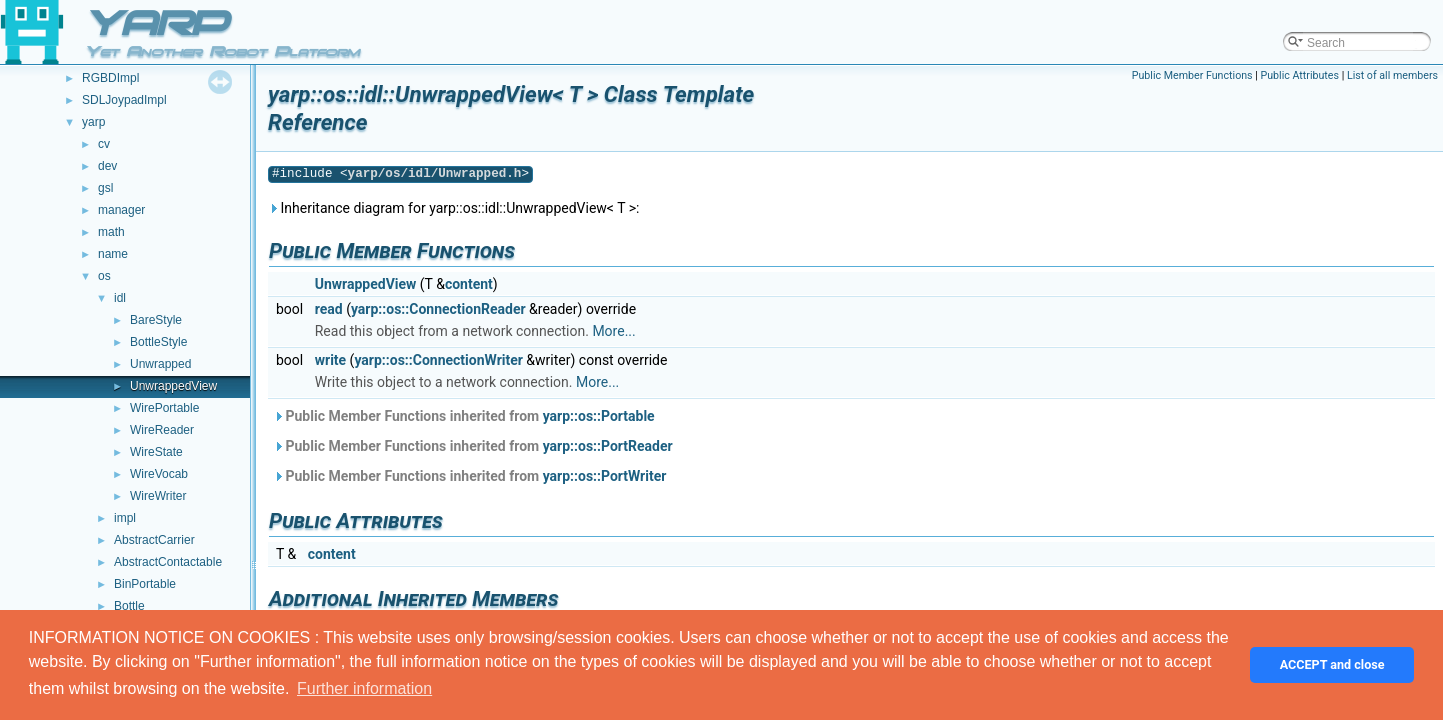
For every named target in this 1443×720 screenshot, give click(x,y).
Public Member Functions (1192, 75)
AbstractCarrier (154, 540)
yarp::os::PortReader (608, 446)
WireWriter (158, 496)
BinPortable (145, 584)
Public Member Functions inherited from (464, 416)
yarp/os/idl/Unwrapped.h (435, 173)
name (113, 254)
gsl (105, 188)
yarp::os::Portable (599, 416)
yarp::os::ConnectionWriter (438, 360)
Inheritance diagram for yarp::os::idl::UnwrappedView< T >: (453, 208)
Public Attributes (1299, 75)
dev (107, 166)
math (111, 232)
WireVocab (159, 474)
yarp (93, 122)
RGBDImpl (110, 78)
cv (104, 144)
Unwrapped (160, 364)
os (104, 276)
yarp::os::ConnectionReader (438, 309)
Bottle (129, 606)
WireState (156, 452)
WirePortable (164, 408)
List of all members (1392, 75)
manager (121, 210)
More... (613, 331)
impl (125, 518)
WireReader (162, 430)
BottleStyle (158, 342)
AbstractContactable (168, 562)
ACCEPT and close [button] (1332, 664)
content (469, 284)
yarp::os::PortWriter (605, 476)
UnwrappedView (173, 386)
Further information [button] (364, 688)
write (330, 360)
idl (120, 298)
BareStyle (156, 320)
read (329, 309)
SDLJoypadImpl (124, 100)
